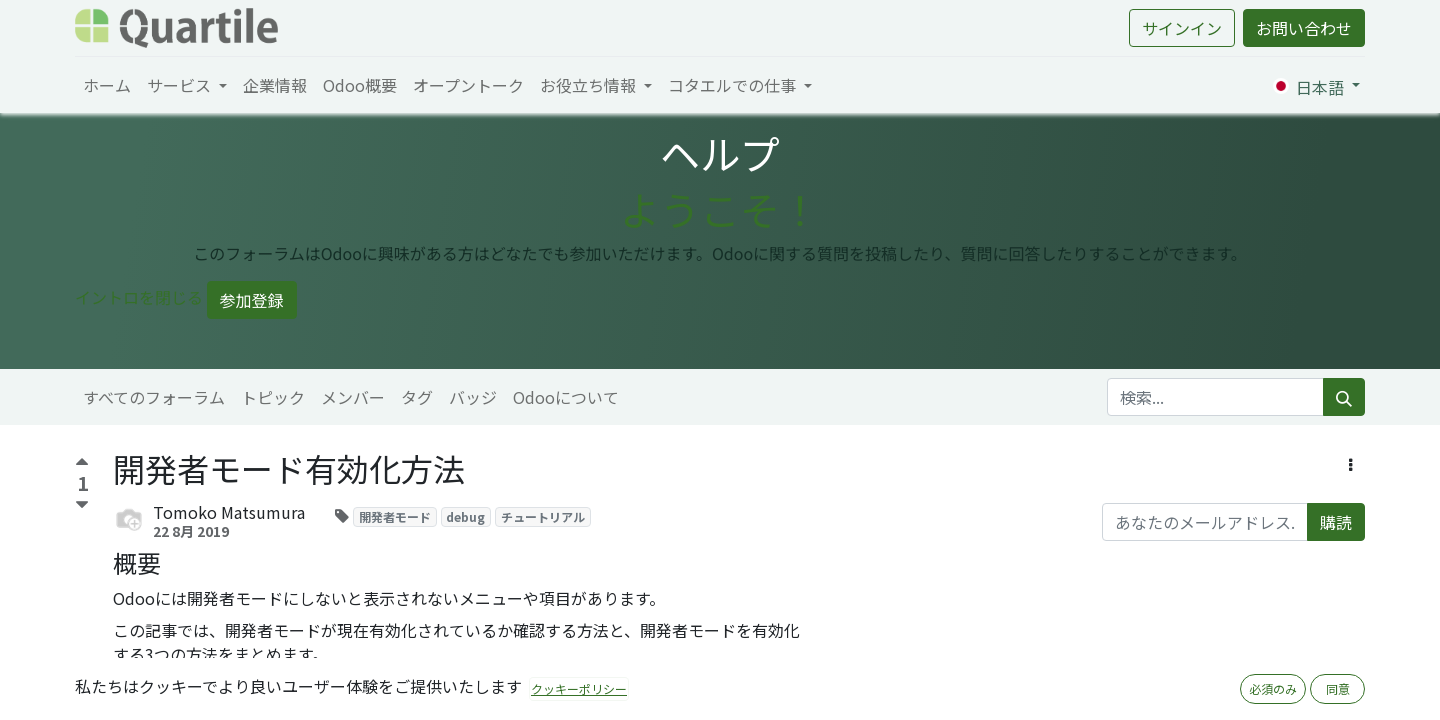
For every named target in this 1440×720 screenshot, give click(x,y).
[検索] (1344, 397)
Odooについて (566, 397)
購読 (1336, 522)
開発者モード (395, 516)
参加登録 (252, 300)
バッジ (473, 397)
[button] (1350, 464)
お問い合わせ (1304, 28)
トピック (273, 397)
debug (465, 516)
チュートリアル (543, 516)
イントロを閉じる (139, 297)
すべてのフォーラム (154, 397)
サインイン (1182, 28)
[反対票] (82, 505)
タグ (417, 397)
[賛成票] (82, 464)
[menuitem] (107, 85)
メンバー (353, 397)
